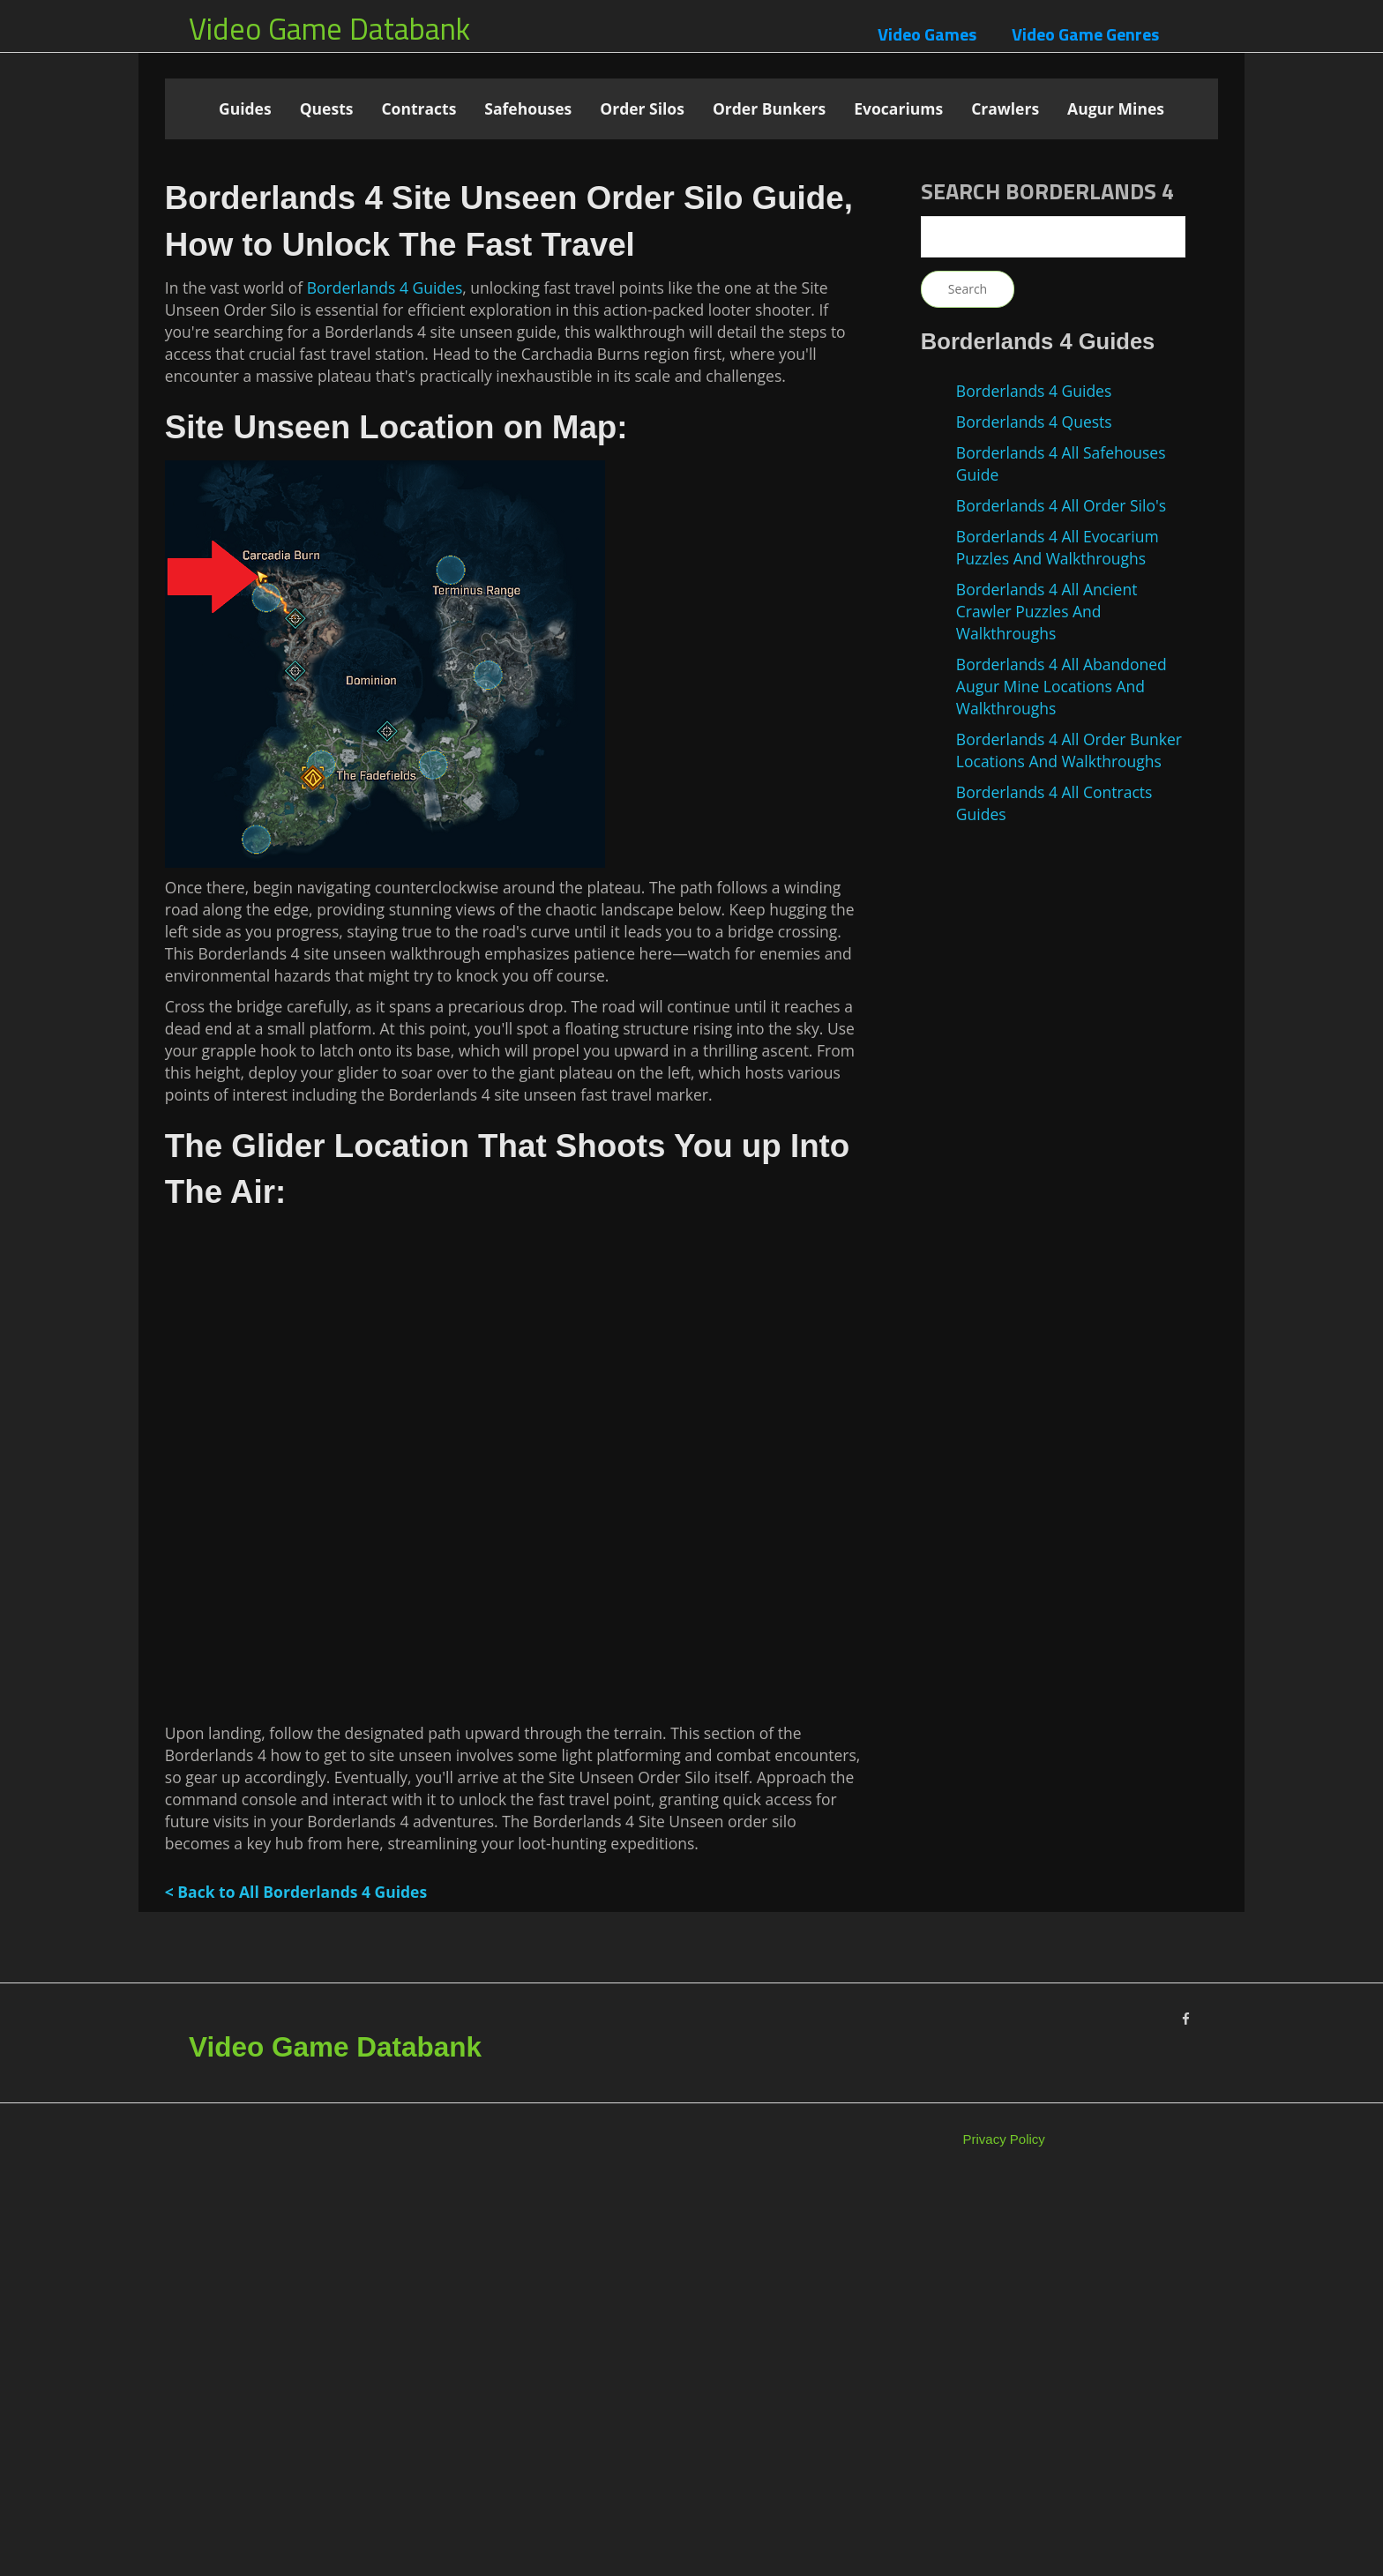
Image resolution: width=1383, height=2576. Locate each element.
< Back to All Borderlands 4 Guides (296, 2283)
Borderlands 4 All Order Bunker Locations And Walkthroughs (1069, 750)
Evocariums (898, 108)
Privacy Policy (1004, 2530)
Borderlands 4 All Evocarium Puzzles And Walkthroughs (1057, 547)
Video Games (927, 34)
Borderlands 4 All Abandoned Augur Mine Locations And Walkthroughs (1061, 686)
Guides (245, 108)
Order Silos (642, 108)
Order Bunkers (769, 108)
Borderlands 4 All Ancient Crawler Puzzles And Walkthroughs (1047, 611)
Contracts (418, 108)
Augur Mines (1115, 108)
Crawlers (1005, 108)
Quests (327, 108)
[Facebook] (1186, 2410)
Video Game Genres (1085, 34)
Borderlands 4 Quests (1034, 421)
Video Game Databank (329, 28)
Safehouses (528, 108)
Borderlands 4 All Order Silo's (1061, 505)
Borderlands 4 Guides (384, 679)
